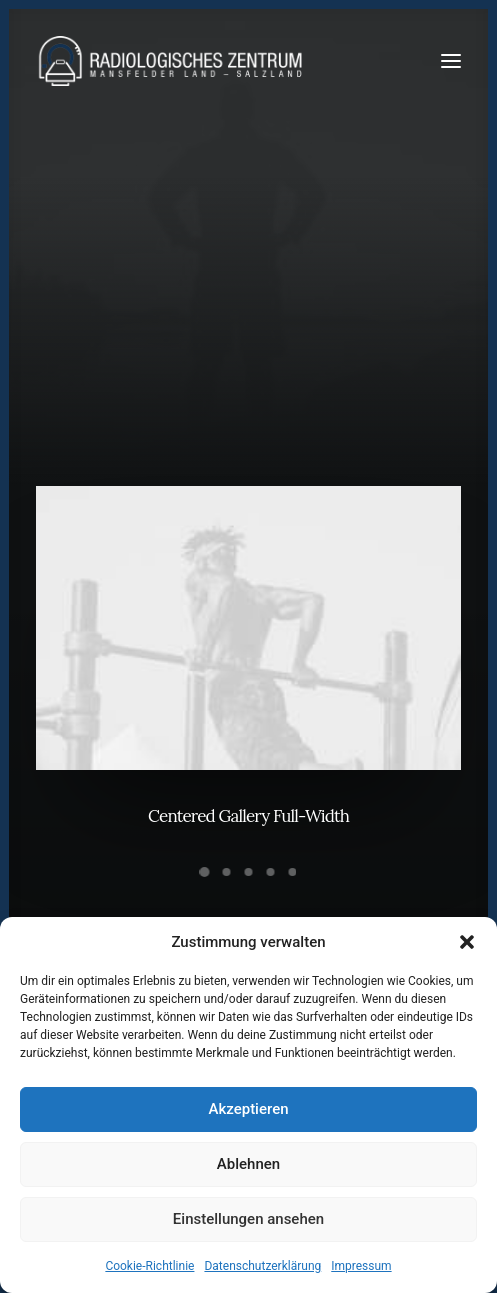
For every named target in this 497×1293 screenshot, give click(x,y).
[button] (467, 942)
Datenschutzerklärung (262, 1266)
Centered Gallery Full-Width (248, 818)
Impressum (361, 1266)
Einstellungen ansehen (248, 1219)
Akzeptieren (248, 1109)
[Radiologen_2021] (173, 61)
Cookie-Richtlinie (149, 1266)
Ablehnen (248, 1164)
